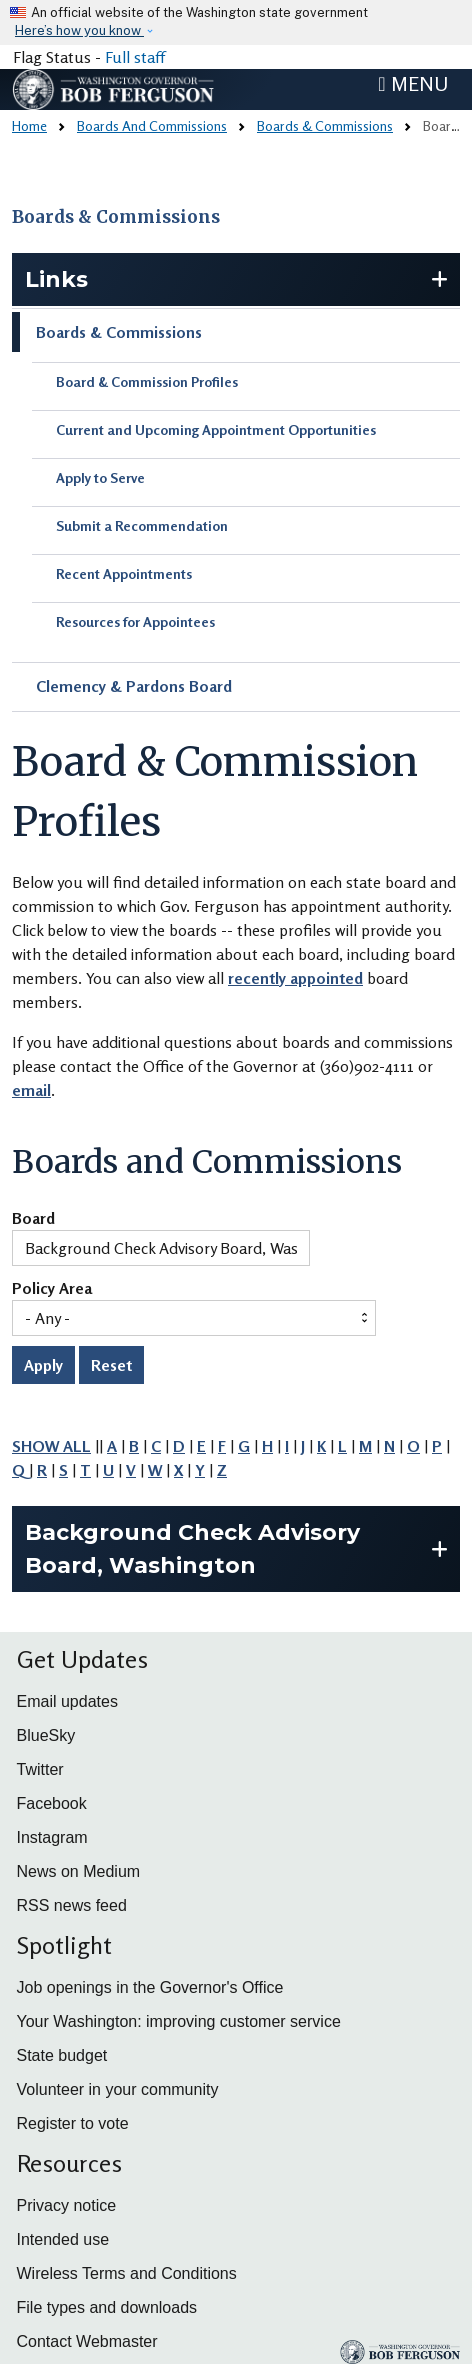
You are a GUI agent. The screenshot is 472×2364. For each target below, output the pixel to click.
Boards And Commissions (152, 125)
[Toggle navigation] (413, 84)
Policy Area (52, 1289)
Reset (111, 1365)
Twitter (40, 1769)
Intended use (63, 2239)
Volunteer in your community (118, 2089)
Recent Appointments (124, 573)
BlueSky (46, 1735)
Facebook (52, 1803)
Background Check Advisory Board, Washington (192, 1549)
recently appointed (295, 978)
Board (33, 1219)
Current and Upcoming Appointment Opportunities (216, 429)
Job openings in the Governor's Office (150, 1987)
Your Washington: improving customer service (179, 2021)
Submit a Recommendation (142, 525)
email (31, 1090)
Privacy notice (67, 2205)
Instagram (52, 1837)
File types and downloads (107, 2307)
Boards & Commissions (325, 125)
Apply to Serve (100, 477)
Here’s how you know (79, 30)
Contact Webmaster (87, 2341)
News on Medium (79, 1871)
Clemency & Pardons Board (134, 686)
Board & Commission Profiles (147, 381)
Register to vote (73, 2123)
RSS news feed (72, 1905)
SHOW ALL (51, 1446)
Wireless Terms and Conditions (127, 2273)
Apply (43, 1365)
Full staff (135, 57)
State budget (62, 2055)
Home (29, 125)
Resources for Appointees (135, 621)
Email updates (67, 1701)
